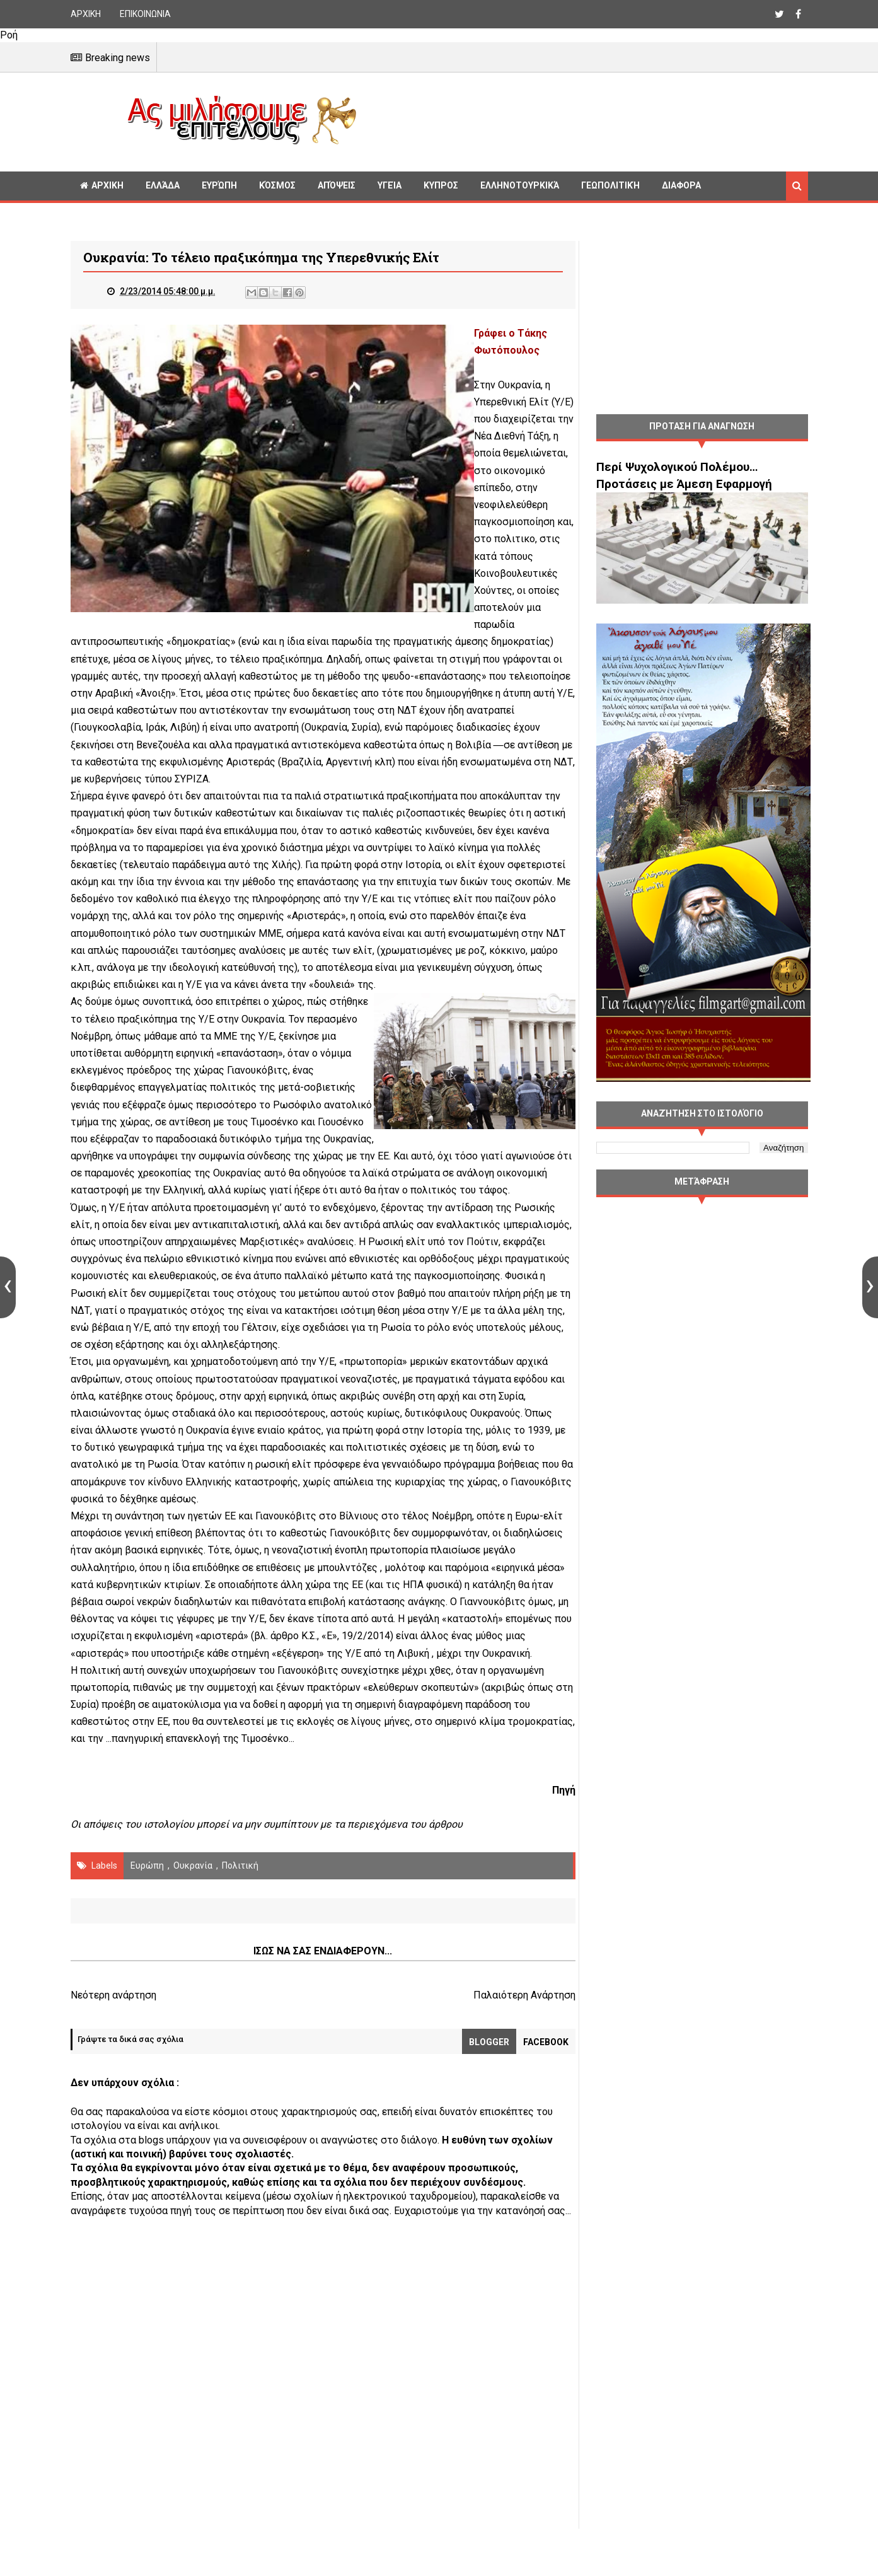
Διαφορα (681, 185)
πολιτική (240, 1899)
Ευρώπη (219, 185)
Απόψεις (336, 185)
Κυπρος (441, 185)
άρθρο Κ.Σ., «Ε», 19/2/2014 (463, 1653)
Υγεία (389, 185)
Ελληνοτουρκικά (519, 185)
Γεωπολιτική (610, 185)
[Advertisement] (587, 120)
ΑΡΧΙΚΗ (86, 14)
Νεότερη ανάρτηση (113, 2029)
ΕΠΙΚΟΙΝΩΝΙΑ (145, 14)
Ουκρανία (192, 1899)
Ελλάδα (163, 185)
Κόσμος (277, 185)
